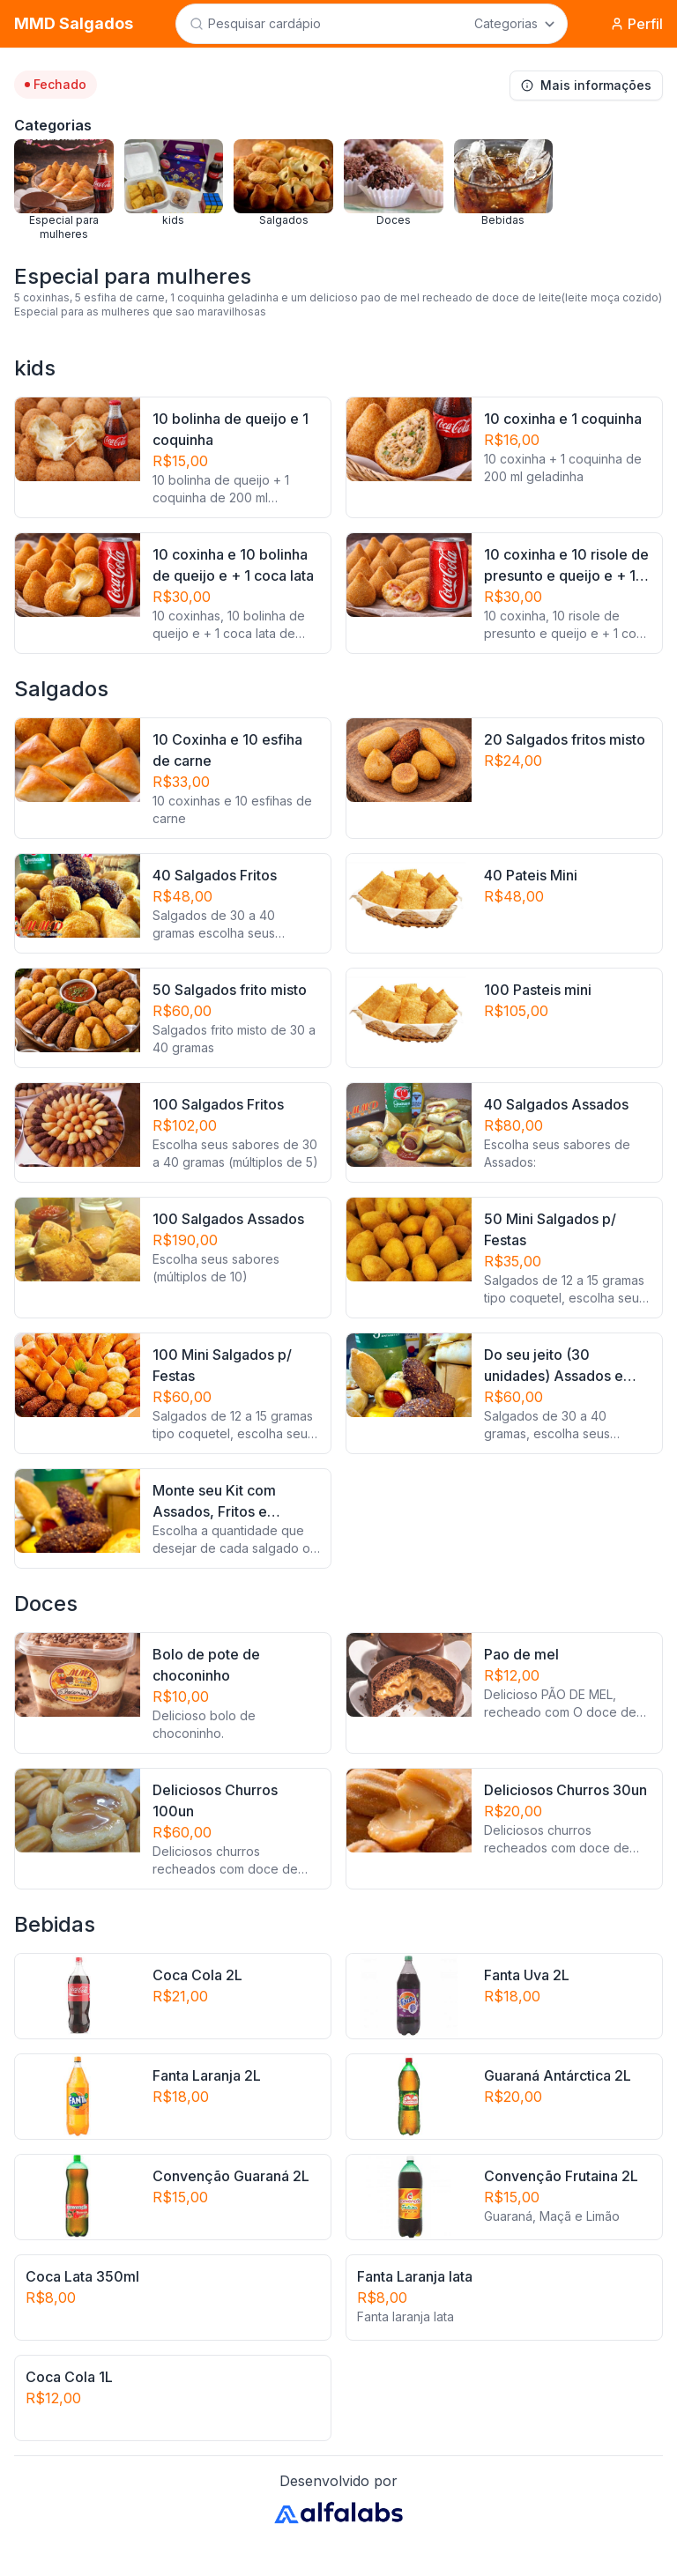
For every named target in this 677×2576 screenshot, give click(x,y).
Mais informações (586, 85)
